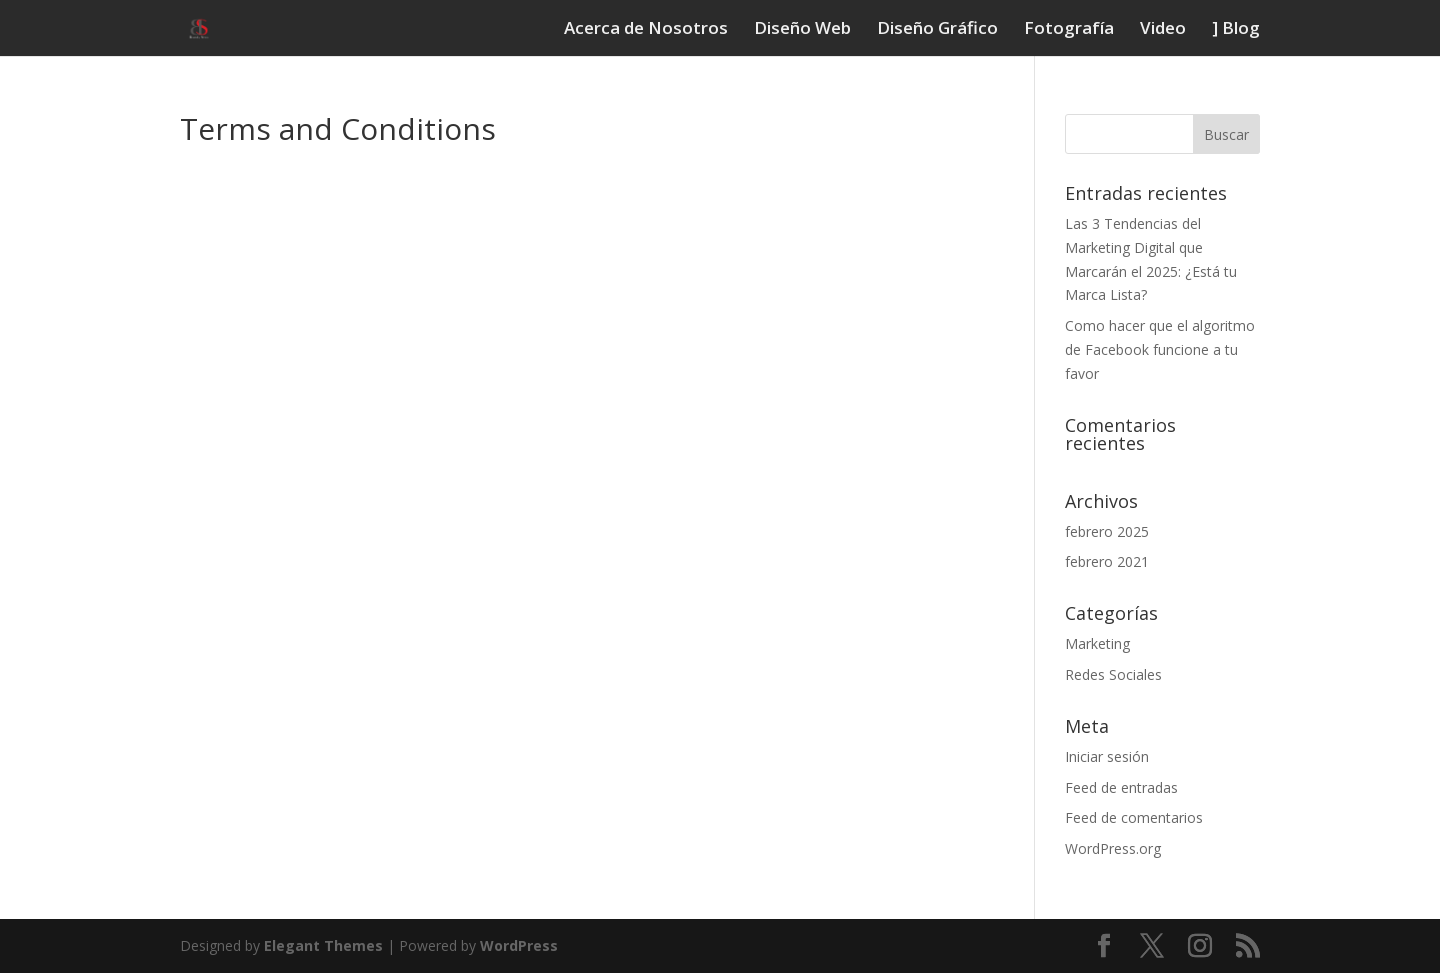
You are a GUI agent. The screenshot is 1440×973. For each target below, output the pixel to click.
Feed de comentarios (1134, 817)
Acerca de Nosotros (646, 30)
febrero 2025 (1107, 531)
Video (1163, 30)
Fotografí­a (1069, 30)
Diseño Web (802, 30)
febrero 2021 (1107, 561)
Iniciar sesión (1107, 756)
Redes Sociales (1113, 674)
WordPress (519, 945)
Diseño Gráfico (937, 30)
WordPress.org (1113, 848)
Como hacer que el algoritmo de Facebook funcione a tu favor (1160, 349)
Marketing (1097, 643)
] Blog (1236, 30)
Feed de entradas (1121, 787)
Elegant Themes (323, 945)
